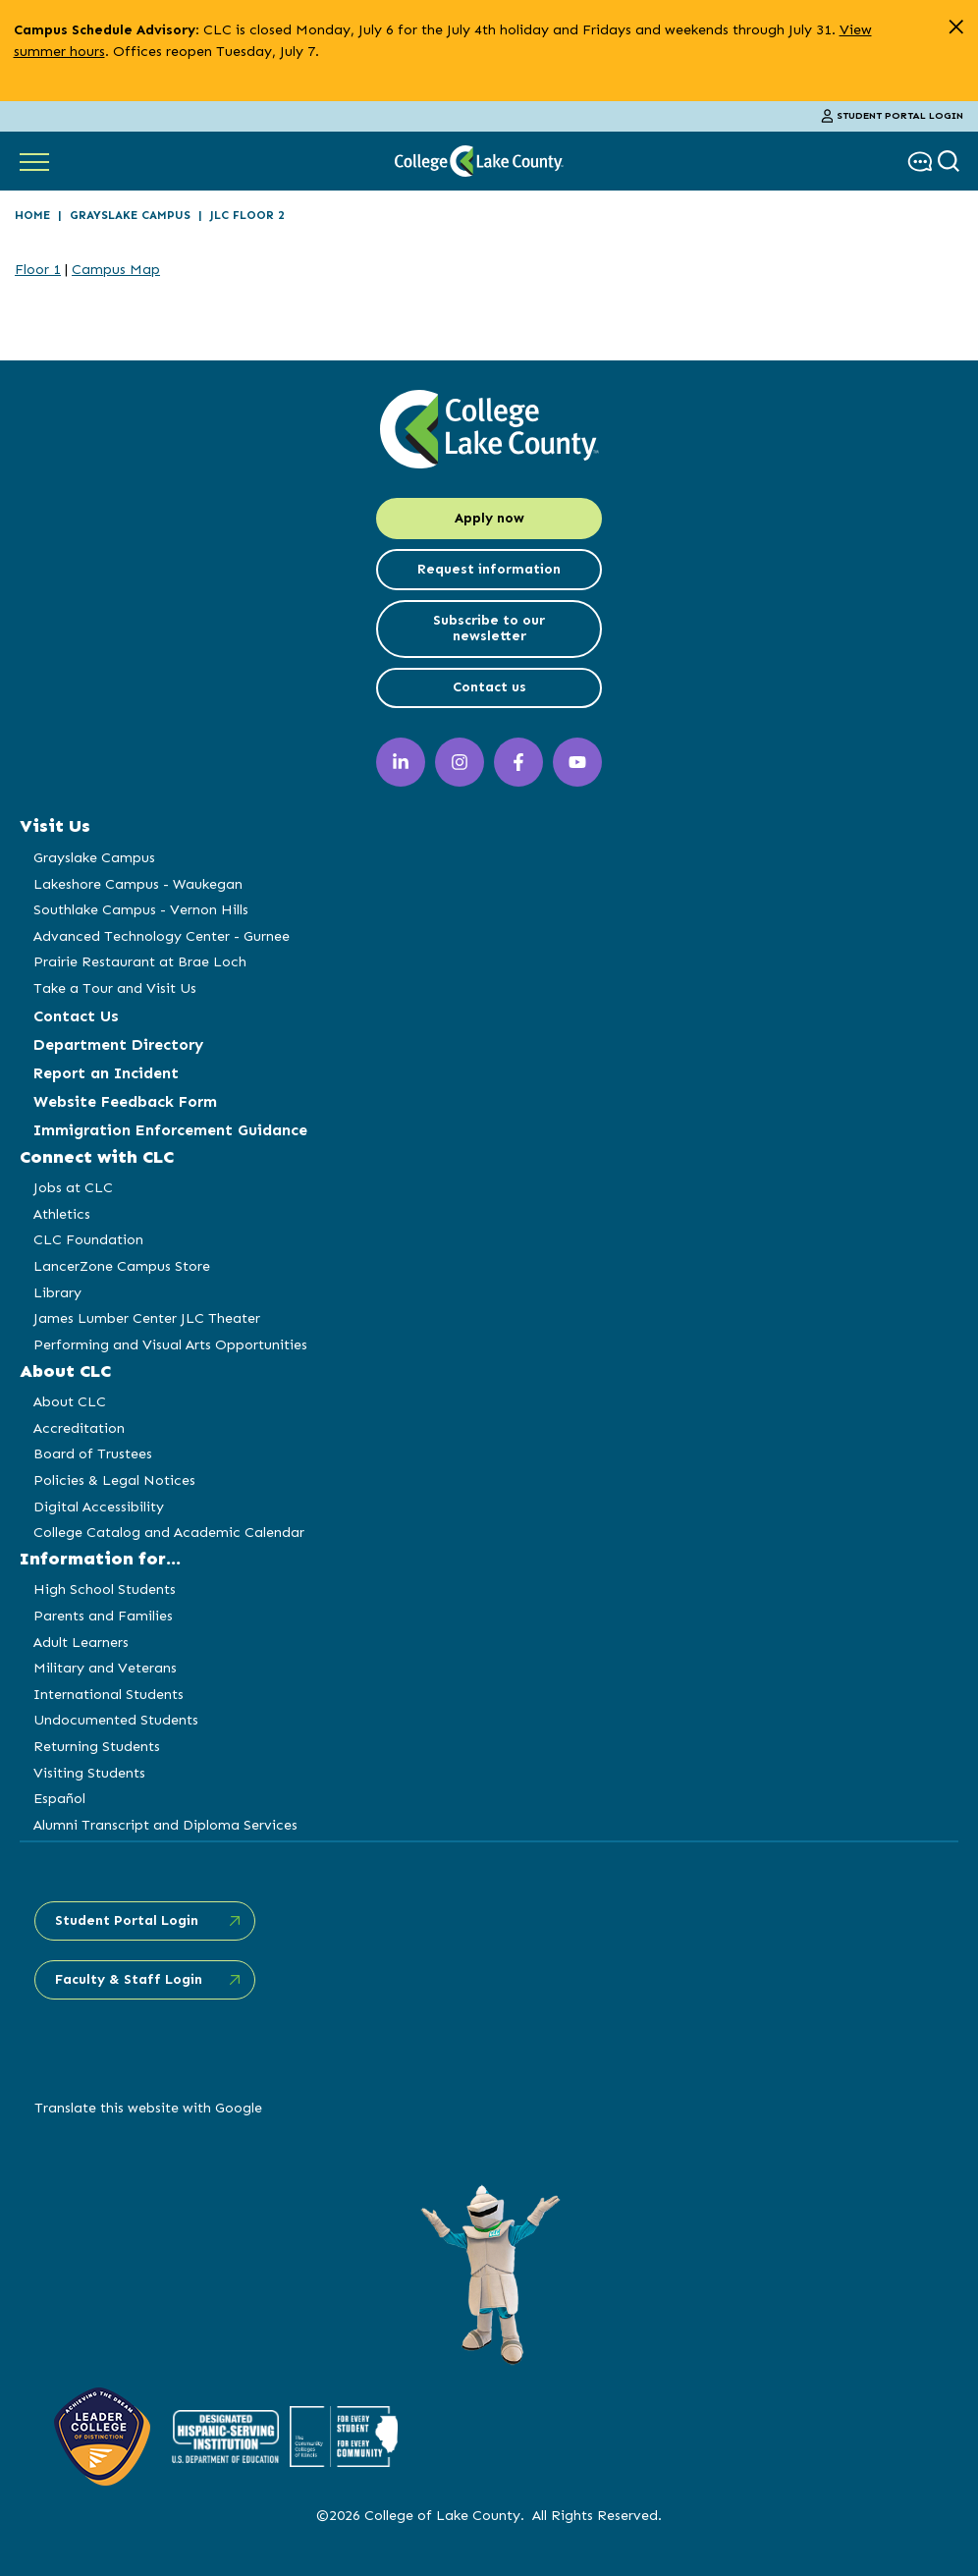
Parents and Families (103, 1615)
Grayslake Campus (130, 215)
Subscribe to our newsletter (489, 628)
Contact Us (76, 1016)
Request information (489, 569)
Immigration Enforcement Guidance (170, 1130)
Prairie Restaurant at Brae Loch (139, 961)
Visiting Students (89, 1772)
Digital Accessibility (98, 1506)
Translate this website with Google (148, 2107)
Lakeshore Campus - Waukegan (138, 884)
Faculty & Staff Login (128, 1979)
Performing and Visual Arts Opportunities (170, 1344)
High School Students (104, 1589)
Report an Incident (106, 1073)
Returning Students (96, 1746)
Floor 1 (38, 269)
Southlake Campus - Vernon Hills (140, 909)
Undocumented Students (115, 1719)
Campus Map (116, 269)
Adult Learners (81, 1642)
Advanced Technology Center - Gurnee (161, 936)
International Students (108, 1694)
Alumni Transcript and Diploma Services (165, 1825)
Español (59, 1798)
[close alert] (956, 27)
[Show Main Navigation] (34, 161)
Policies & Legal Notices (114, 1480)
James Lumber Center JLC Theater (146, 1318)
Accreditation (79, 1428)
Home (32, 215)
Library (57, 1292)
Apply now (489, 518)
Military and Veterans (105, 1667)
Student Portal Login (892, 116)
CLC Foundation (88, 1239)
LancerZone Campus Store (121, 1266)
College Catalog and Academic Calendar (168, 1532)
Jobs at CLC (73, 1187)
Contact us (489, 687)
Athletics (61, 1214)
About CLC (69, 1401)
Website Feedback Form (125, 1101)
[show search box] (951, 161)
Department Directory (118, 1044)
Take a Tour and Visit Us (114, 988)
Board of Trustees (92, 1453)
